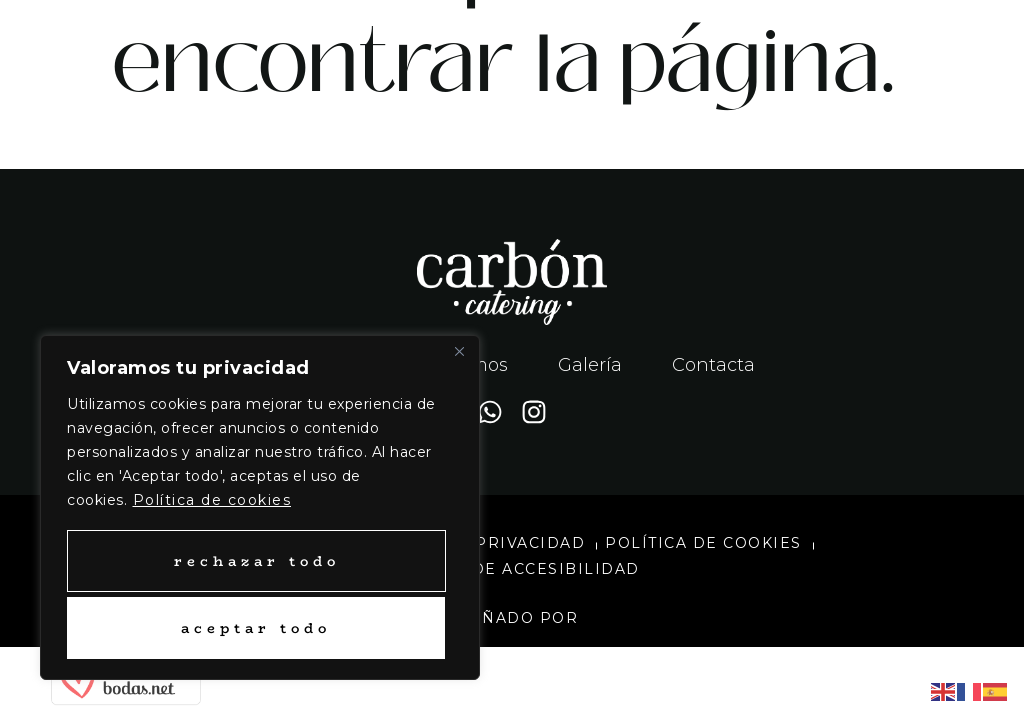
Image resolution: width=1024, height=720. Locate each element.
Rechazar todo (256, 561)
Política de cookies (212, 502)
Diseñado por (512, 618)
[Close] (459, 354)
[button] (768, 46)
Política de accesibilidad (512, 569)
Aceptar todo (256, 628)
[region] (260, 508)
